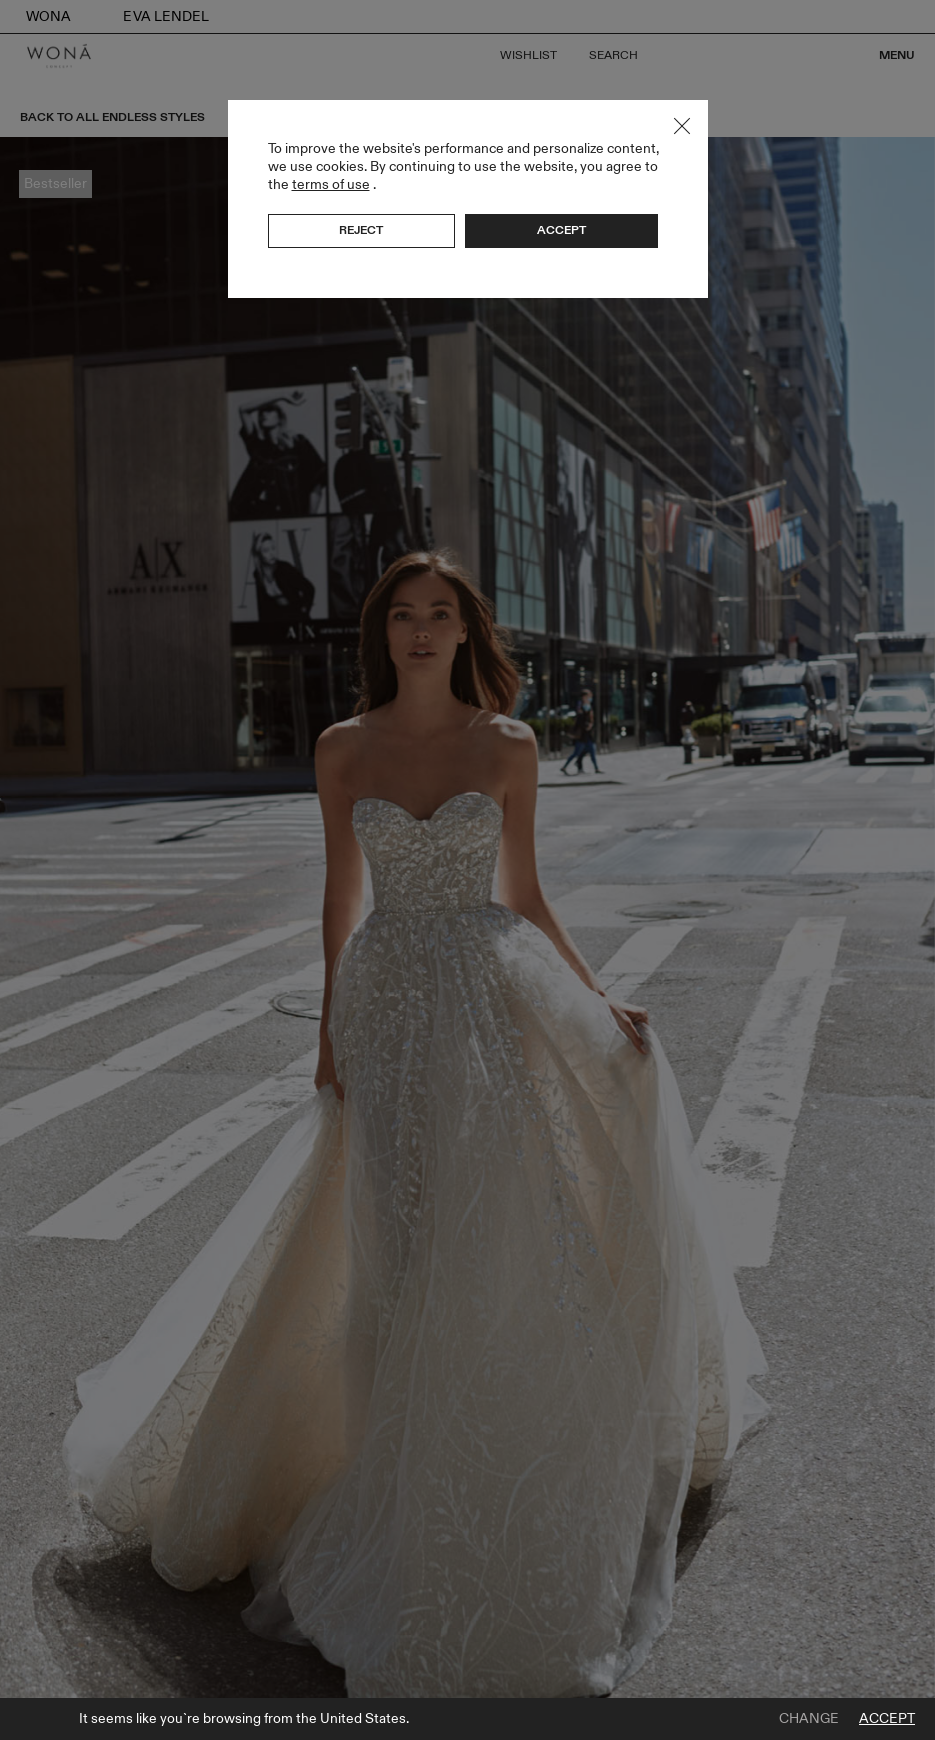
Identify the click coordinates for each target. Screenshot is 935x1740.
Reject (361, 230)
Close (682, 126)
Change (809, 1719)
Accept (887, 1719)
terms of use (331, 184)
